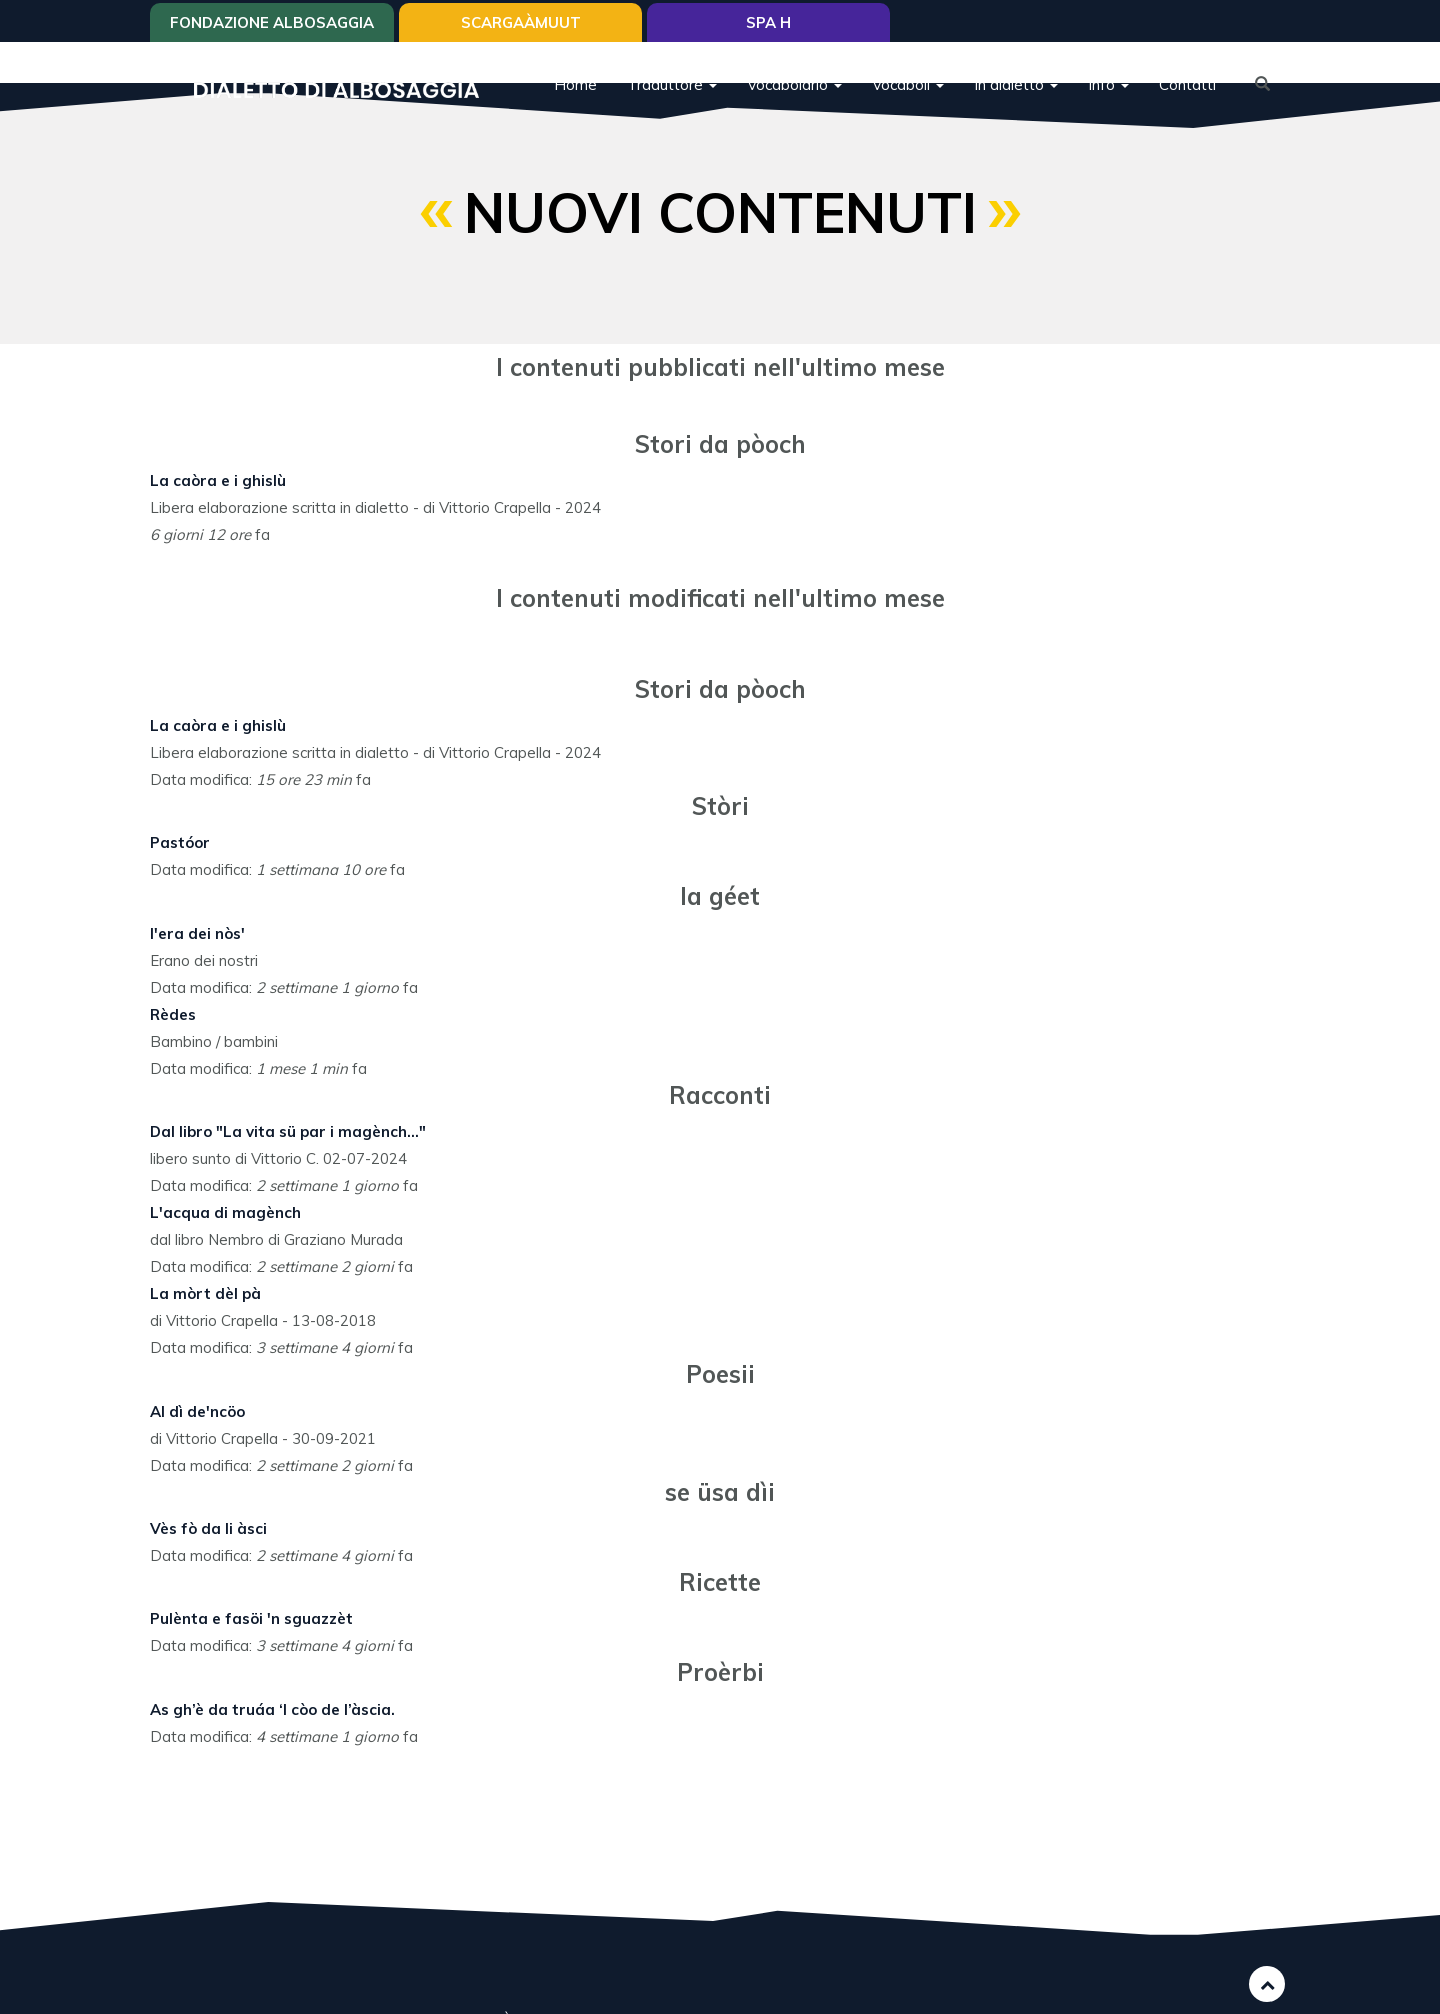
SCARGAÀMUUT (521, 22)
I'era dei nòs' (197, 933)
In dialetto (1016, 84)
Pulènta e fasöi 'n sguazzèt (251, 1618)
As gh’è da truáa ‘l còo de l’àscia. (272, 1709)
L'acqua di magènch (225, 1212)
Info (1108, 84)
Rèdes (173, 1014)
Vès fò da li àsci (208, 1528)
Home (575, 84)
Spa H (768, 22)
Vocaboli (908, 84)
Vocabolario (794, 84)
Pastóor (180, 842)
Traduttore (672, 84)
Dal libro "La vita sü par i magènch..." (288, 1131)
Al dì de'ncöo (197, 1411)
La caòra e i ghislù (218, 480)
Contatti (1187, 84)
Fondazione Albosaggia (272, 22)
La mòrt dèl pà (205, 1293)
